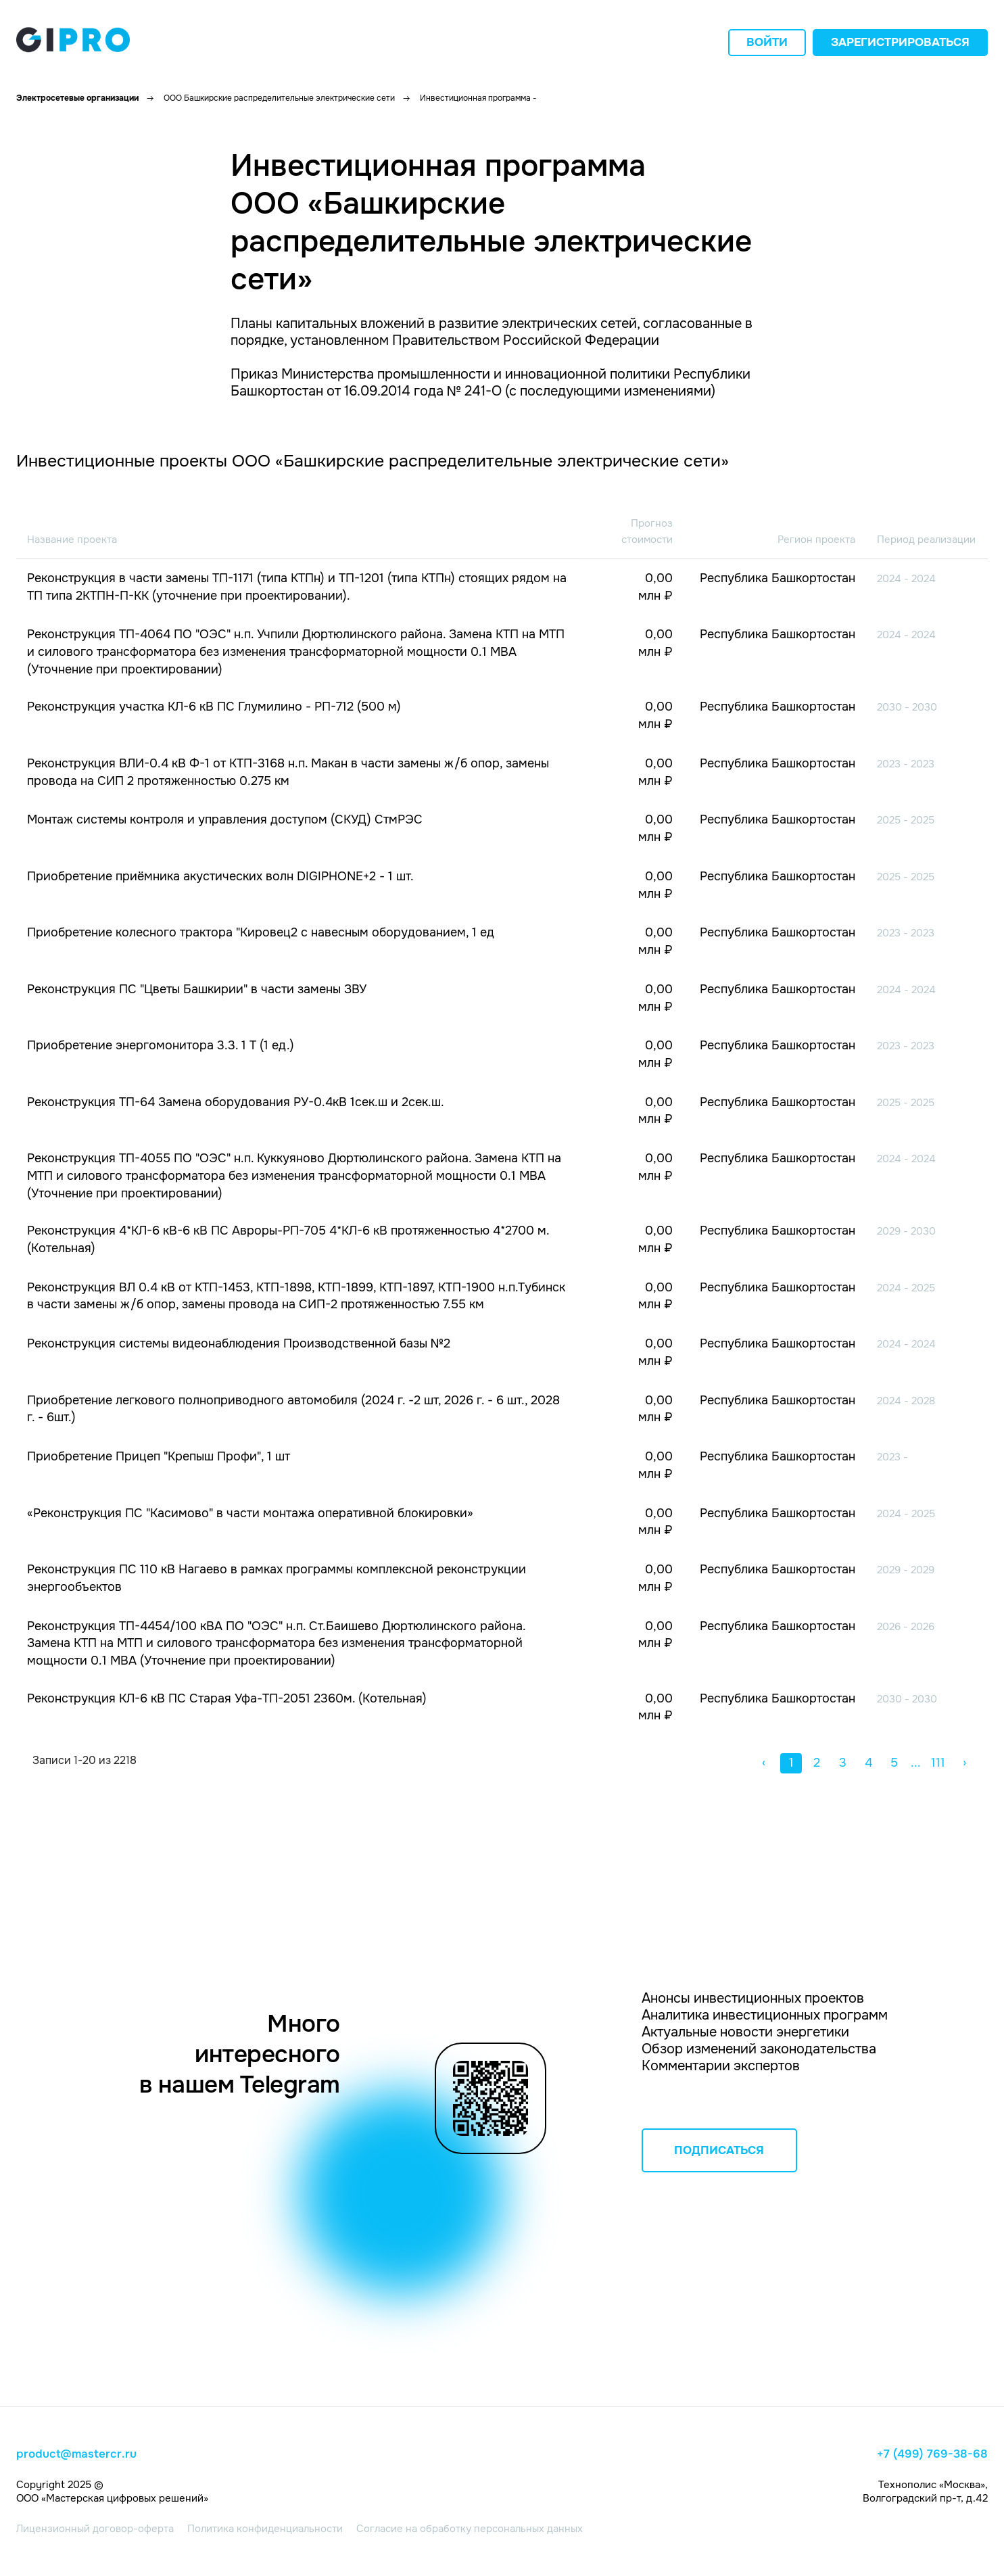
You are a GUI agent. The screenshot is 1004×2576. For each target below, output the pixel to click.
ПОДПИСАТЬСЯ (719, 2150)
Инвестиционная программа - (478, 98)
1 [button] (791, 1762)
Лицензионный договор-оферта (95, 2528)
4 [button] (868, 1762)
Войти (767, 42)
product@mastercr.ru (76, 2454)
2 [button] (816, 1762)
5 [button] (894, 1762)
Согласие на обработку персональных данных (469, 2528)
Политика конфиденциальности (265, 2528)
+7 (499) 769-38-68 (932, 2454)
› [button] (964, 1762)
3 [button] (842, 1762)
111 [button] (938, 1762)
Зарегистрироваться (900, 42)
